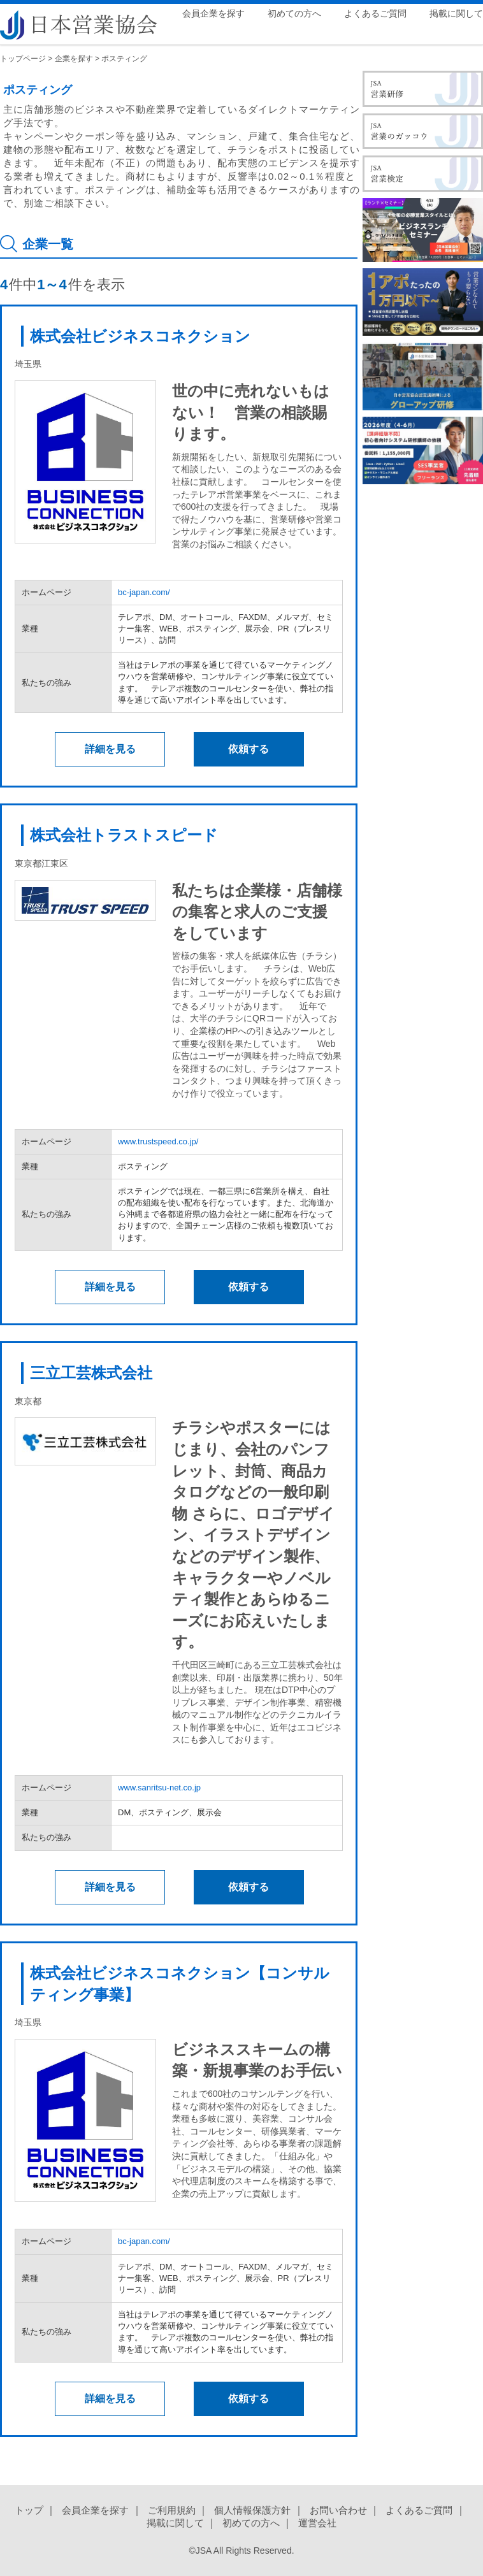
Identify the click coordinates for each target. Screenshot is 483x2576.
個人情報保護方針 (252, 2510)
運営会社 (317, 2522)
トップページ (23, 58)
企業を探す (74, 58)
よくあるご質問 (375, 13)
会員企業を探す (213, 13)
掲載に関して (456, 13)
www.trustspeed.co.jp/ (158, 1141)
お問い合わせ (338, 2510)
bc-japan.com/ (144, 592)
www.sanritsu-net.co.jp (159, 1787)
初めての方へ (294, 13)
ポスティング (124, 58)
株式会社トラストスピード (124, 835)
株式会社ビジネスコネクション (140, 336)
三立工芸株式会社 (91, 1372)
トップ (29, 2510)
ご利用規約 (172, 2510)
